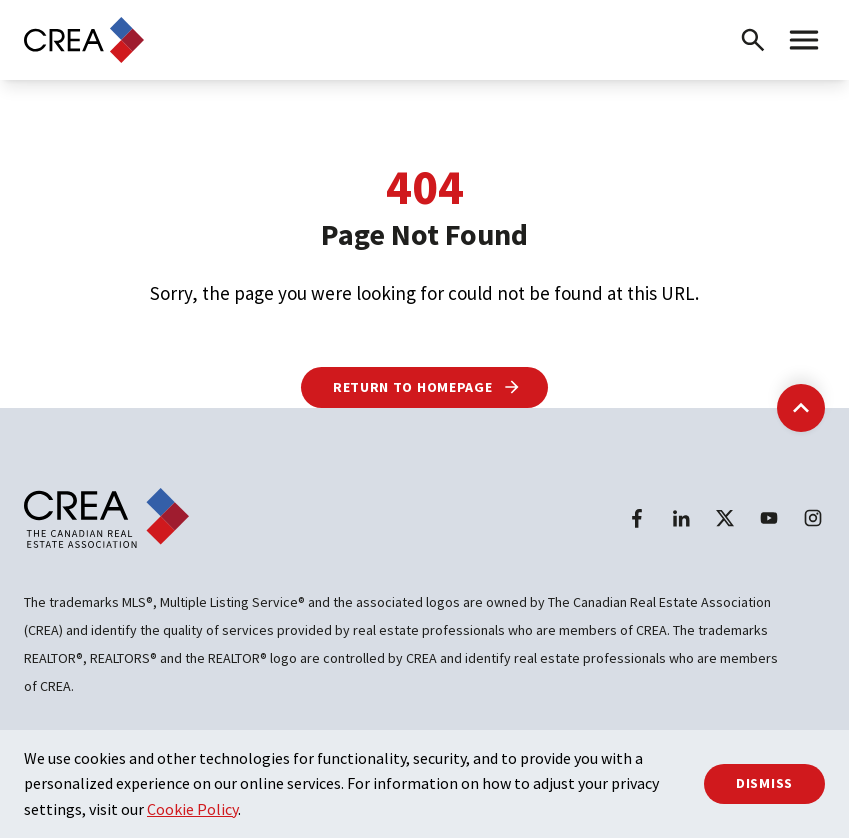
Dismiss (764, 783)
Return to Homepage (427, 387)
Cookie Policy (192, 809)
